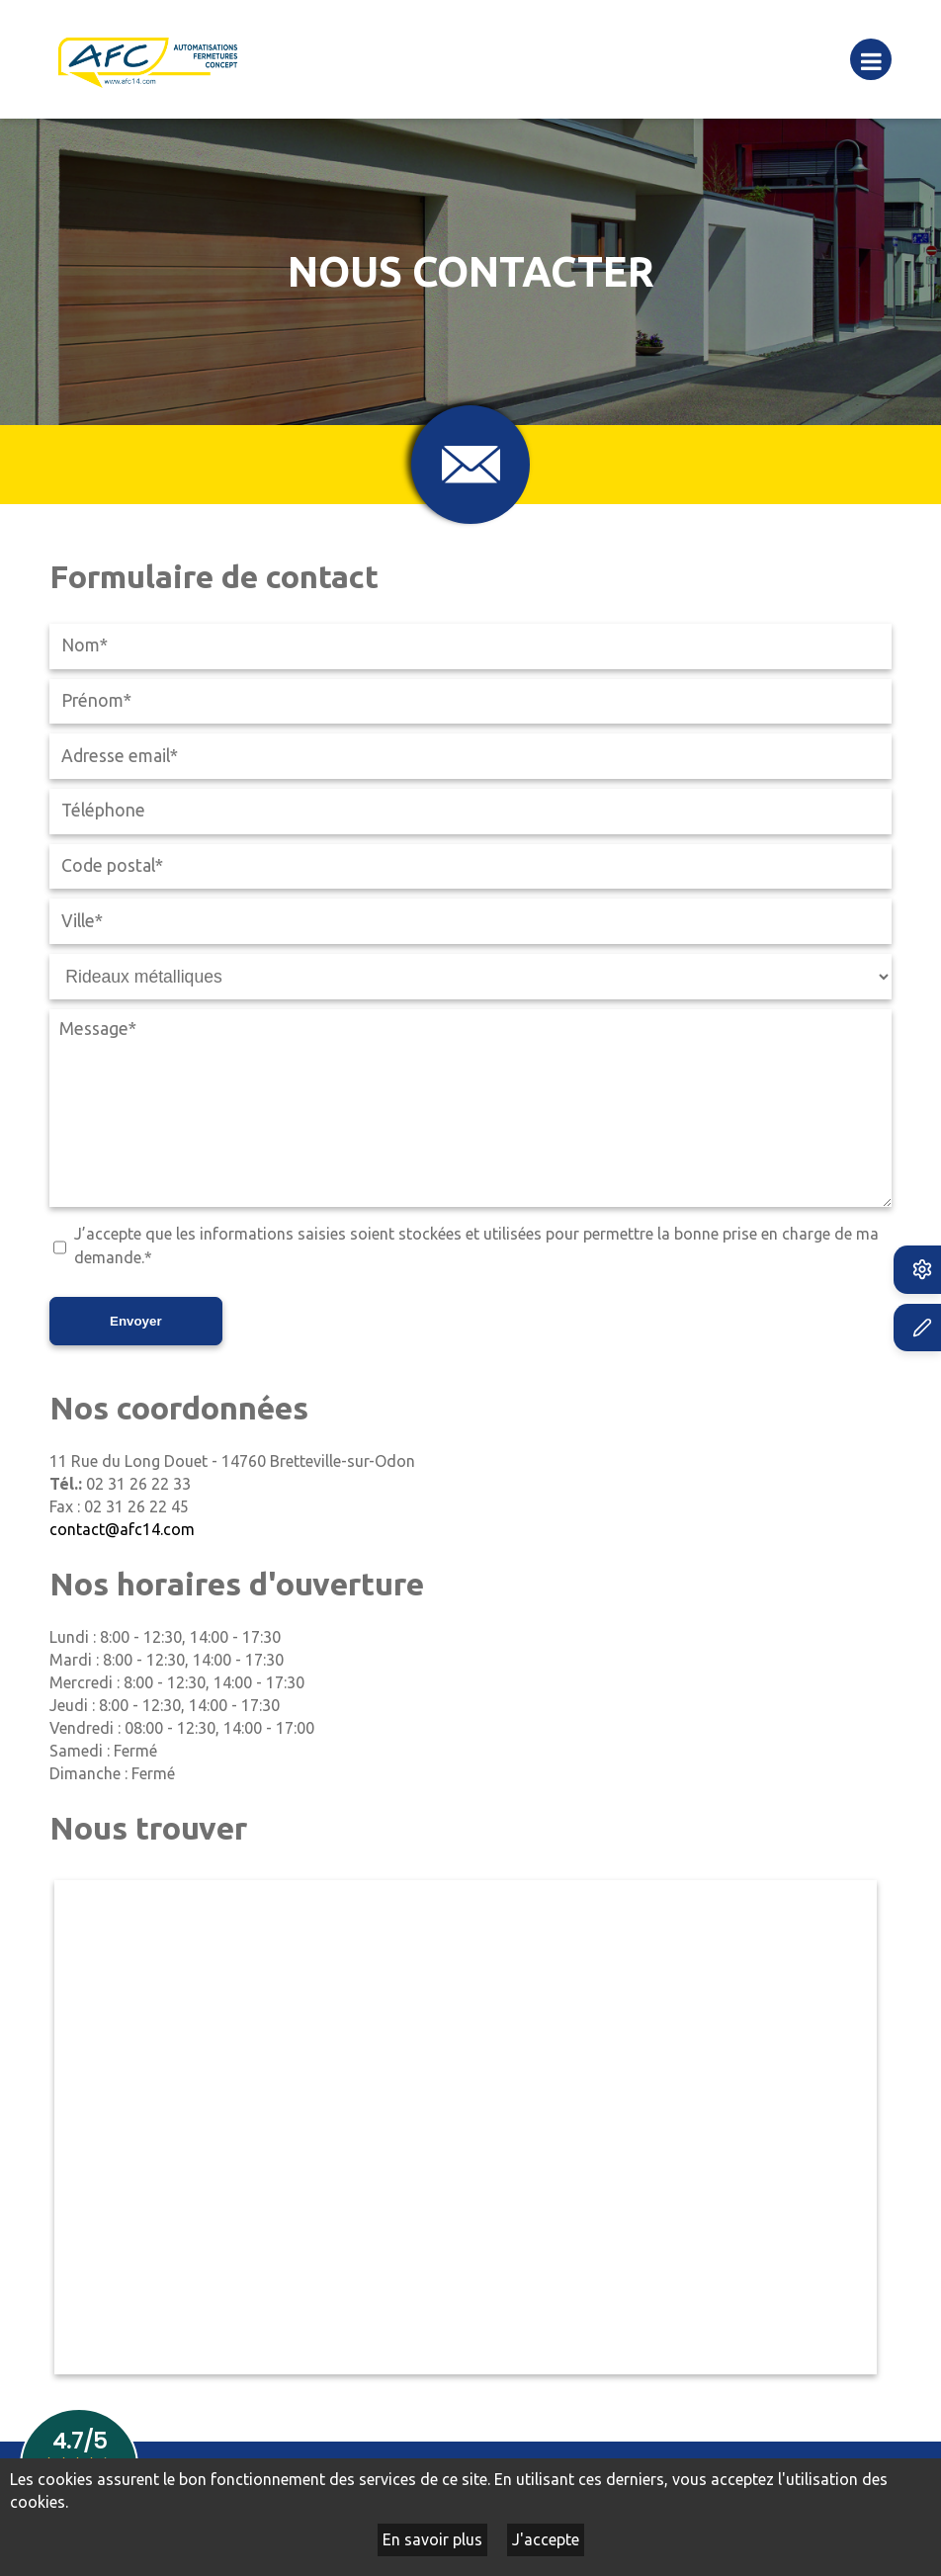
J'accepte (545, 2539)
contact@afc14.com (122, 1529)
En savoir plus (432, 2539)
